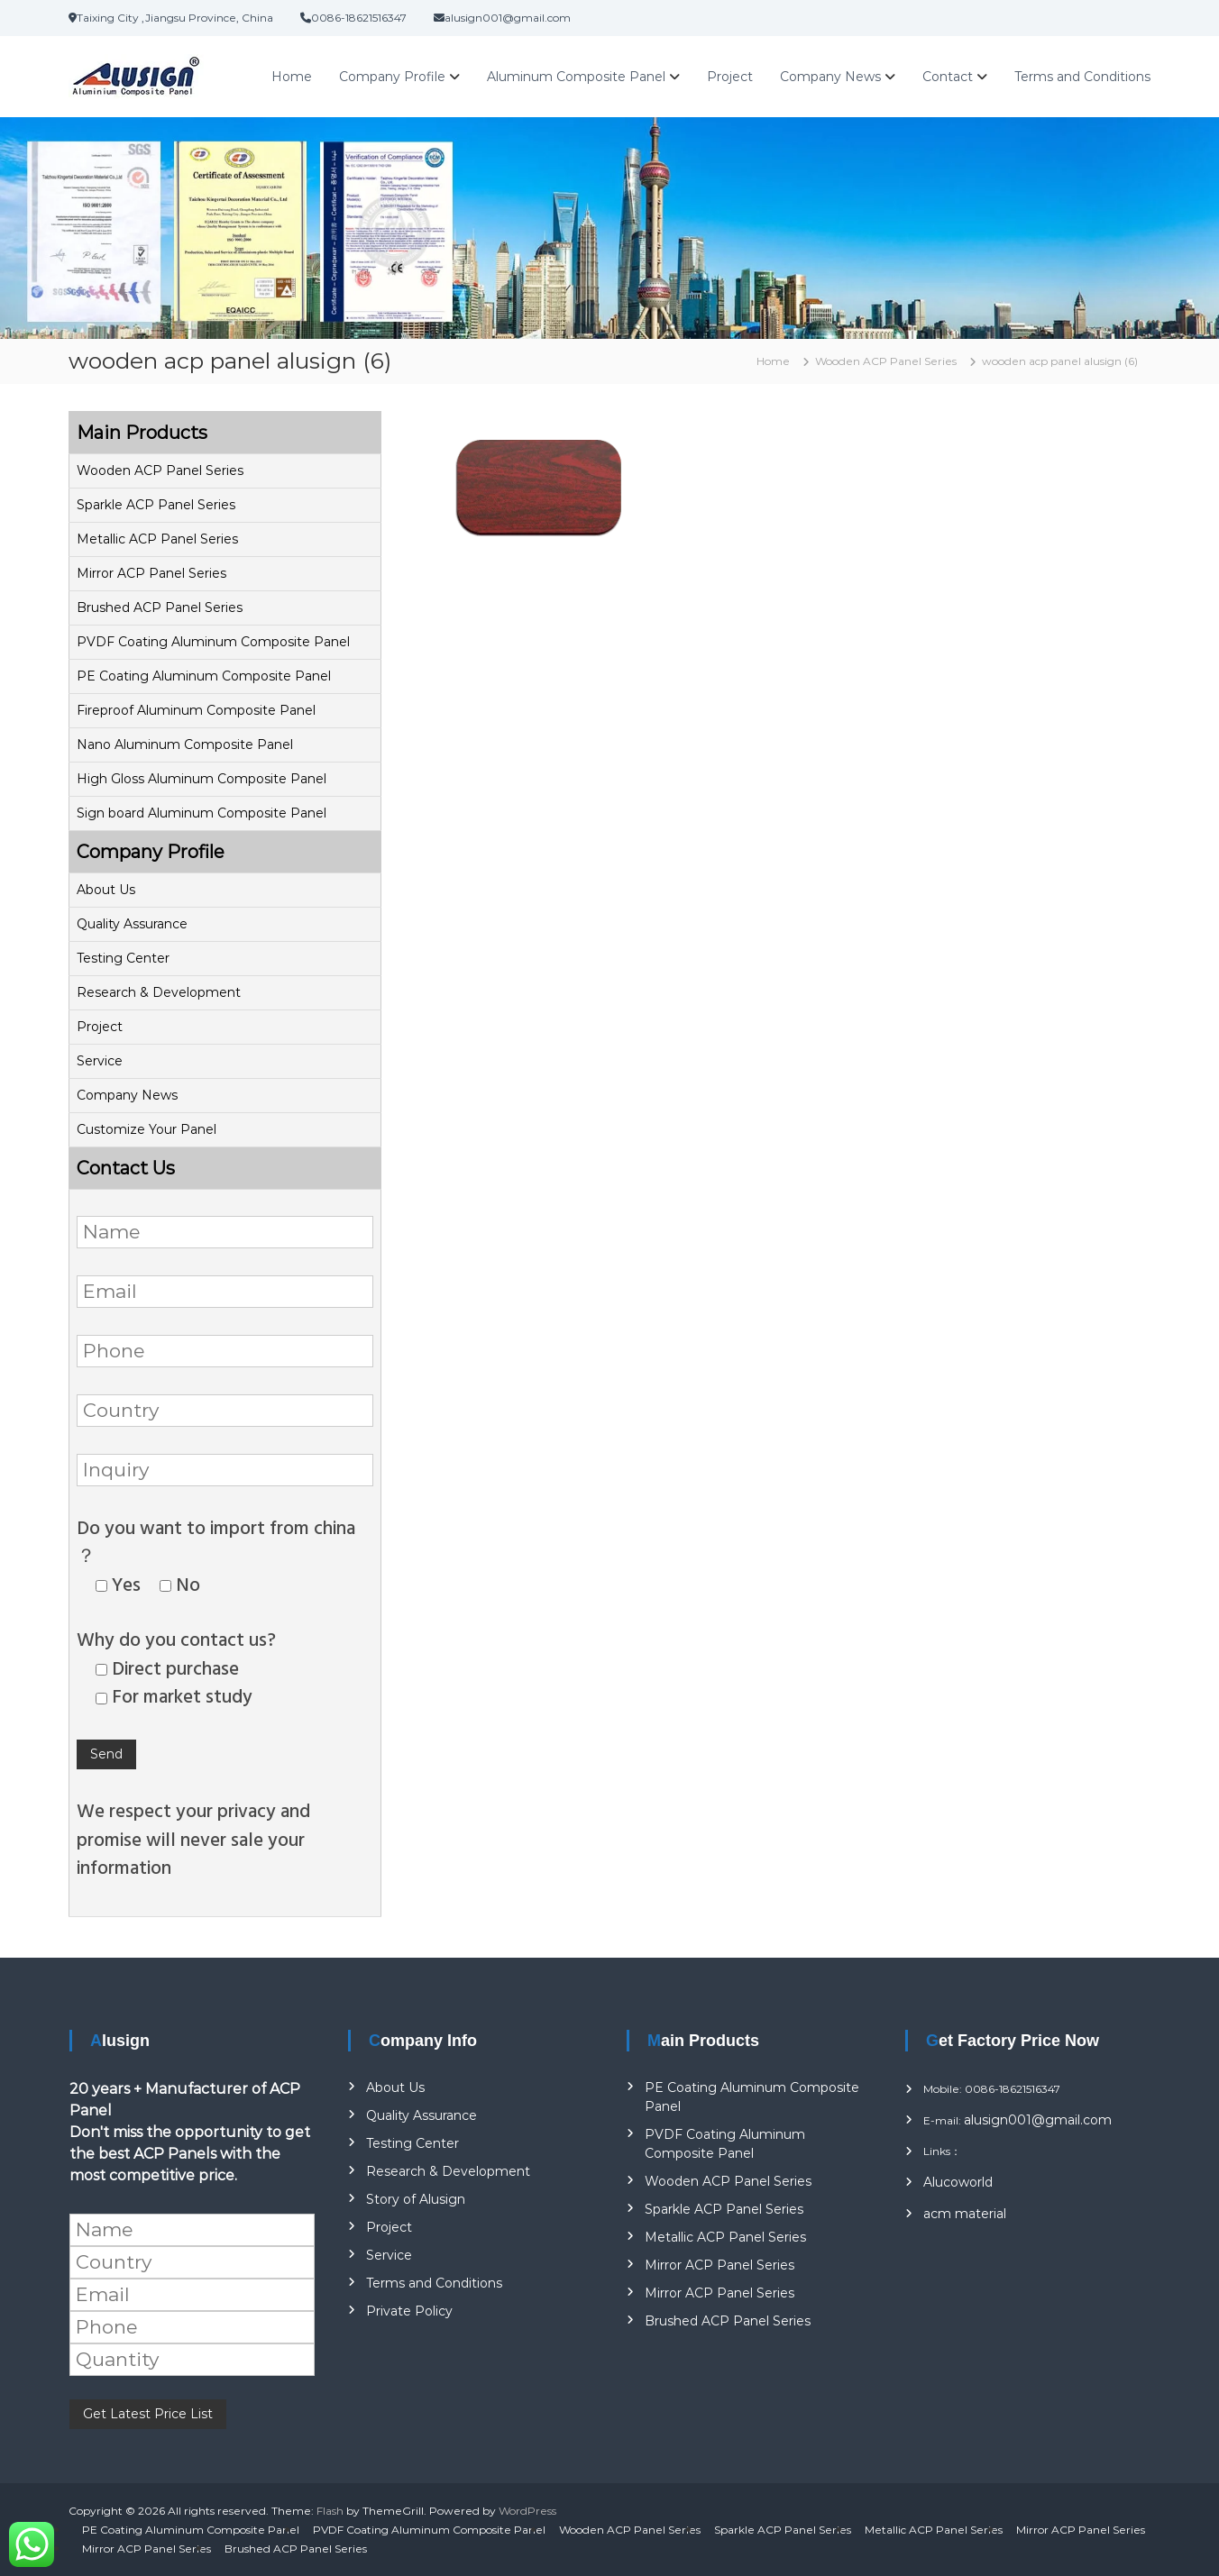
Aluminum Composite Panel (576, 77)
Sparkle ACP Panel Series (156, 505)
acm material (964, 2214)
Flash (330, 2510)
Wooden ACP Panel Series (160, 470)
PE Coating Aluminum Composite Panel (204, 676)
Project (730, 77)
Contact (947, 77)
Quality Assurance (132, 924)
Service (100, 1061)
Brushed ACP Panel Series (160, 607)
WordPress (527, 2510)
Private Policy (409, 2311)
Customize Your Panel (146, 1129)
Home (291, 77)
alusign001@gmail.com (1038, 2120)
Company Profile (392, 77)
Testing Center (123, 958)
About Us (106, 890)
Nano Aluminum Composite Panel (185, 744)
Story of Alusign (415, 2199)
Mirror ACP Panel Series (151, 573)
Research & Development (159, 992)
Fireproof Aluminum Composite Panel (196, 710)
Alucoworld (958, 2182)
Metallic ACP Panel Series (157, 539)
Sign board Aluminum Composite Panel (201, 813)
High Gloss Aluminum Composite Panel (201, 779)
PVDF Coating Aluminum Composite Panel (213, 642)
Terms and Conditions (1082, 77)
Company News (830, 77)
